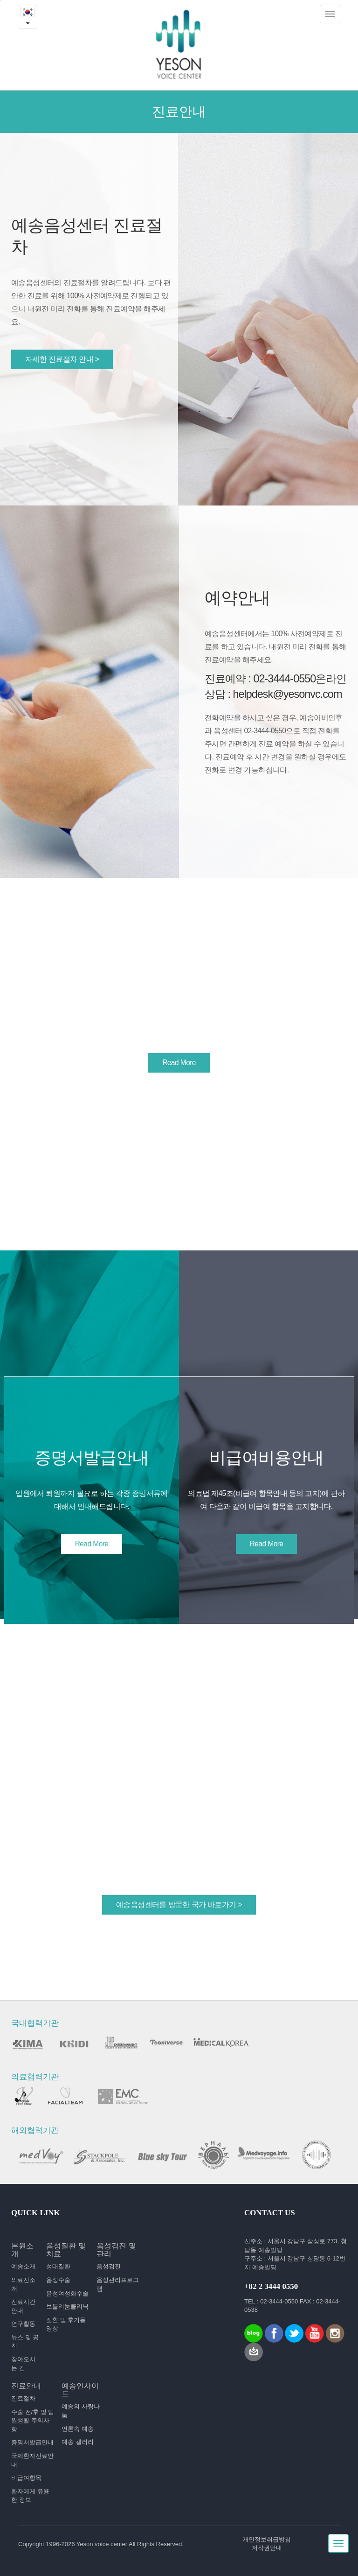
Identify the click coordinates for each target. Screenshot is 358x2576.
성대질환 (58, 2266)
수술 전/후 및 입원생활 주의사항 (32, 2420)
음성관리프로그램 (117, 2284)
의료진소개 (23, 2284)
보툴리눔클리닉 (67, 2306)
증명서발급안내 (32, 2442)
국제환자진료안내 (32, 2460)
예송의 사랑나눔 (81, 2411)
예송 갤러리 (78, 2441)
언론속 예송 (78, 2428)
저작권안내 (267, 2547)
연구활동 (23, 2323)
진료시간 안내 (23, 2306)
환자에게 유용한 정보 (30, 2496)
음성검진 (108, 2266)
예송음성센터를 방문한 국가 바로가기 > (179, 1905)
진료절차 (23, 2398)
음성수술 (58, 2279)
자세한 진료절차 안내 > (62, 359)
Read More (179, 1063)
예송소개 (23, 2266)
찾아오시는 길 (23, 2364)
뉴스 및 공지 (25, 2342)
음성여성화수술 (67, 2293)
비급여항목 (26, 2477)
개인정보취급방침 (266, 2539)
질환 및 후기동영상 (66, 2324)
